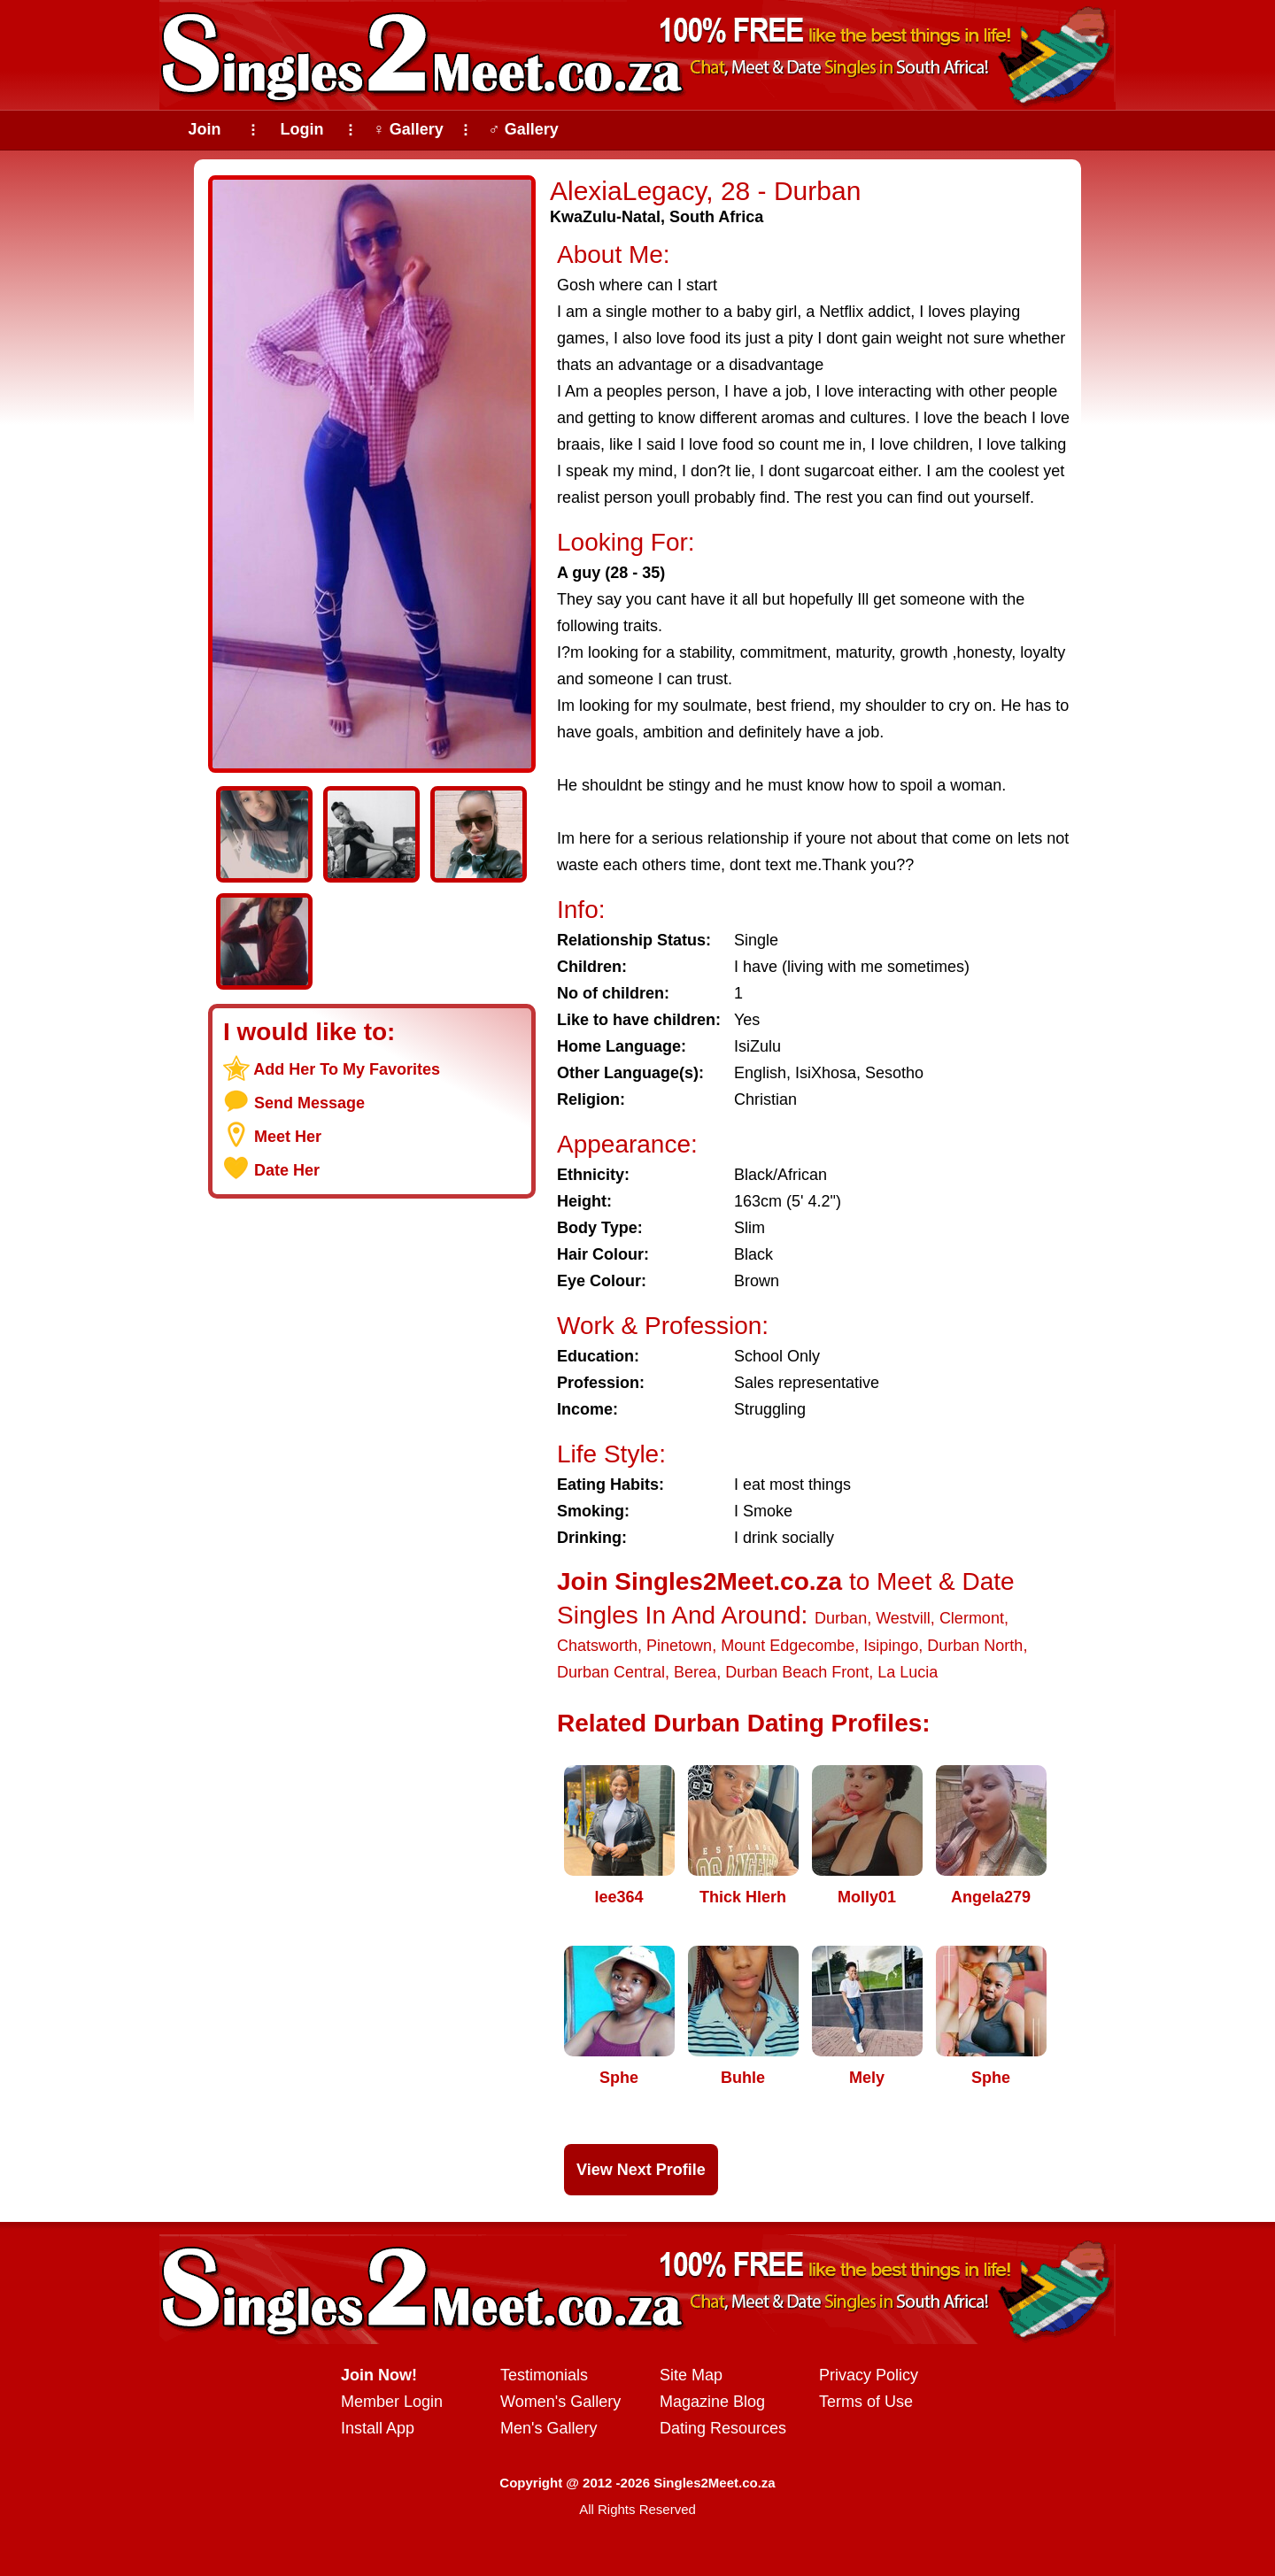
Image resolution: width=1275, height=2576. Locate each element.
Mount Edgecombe (787, 1645)
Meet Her (287, 1136)
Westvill (903, 1618)
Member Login (392, 2401)
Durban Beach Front (797, 1672)
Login (302, 129)
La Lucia (907, 1672)
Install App (377, 2428)
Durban (841, 1618)
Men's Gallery (548, 2428)
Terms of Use (866, 2401)
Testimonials (544, 2375)
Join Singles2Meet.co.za (699, 1581)
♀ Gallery (408, 129)
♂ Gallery (523, 129)
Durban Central (611, 1672)
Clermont (971, 1618)
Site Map (691, 2375)
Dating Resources (723, 2428)
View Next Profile (641, 2170)
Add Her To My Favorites (346, 1069)
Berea (695, 1672)
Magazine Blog (712, 2401)
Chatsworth (597, 1645)
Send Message (309, 1103)
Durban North (975, 1645)
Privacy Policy (868, 2375)
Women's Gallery (560, 2401)
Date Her (287, 1170)
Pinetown (679, 1645)
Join (204, 129)
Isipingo (890, 1645)
